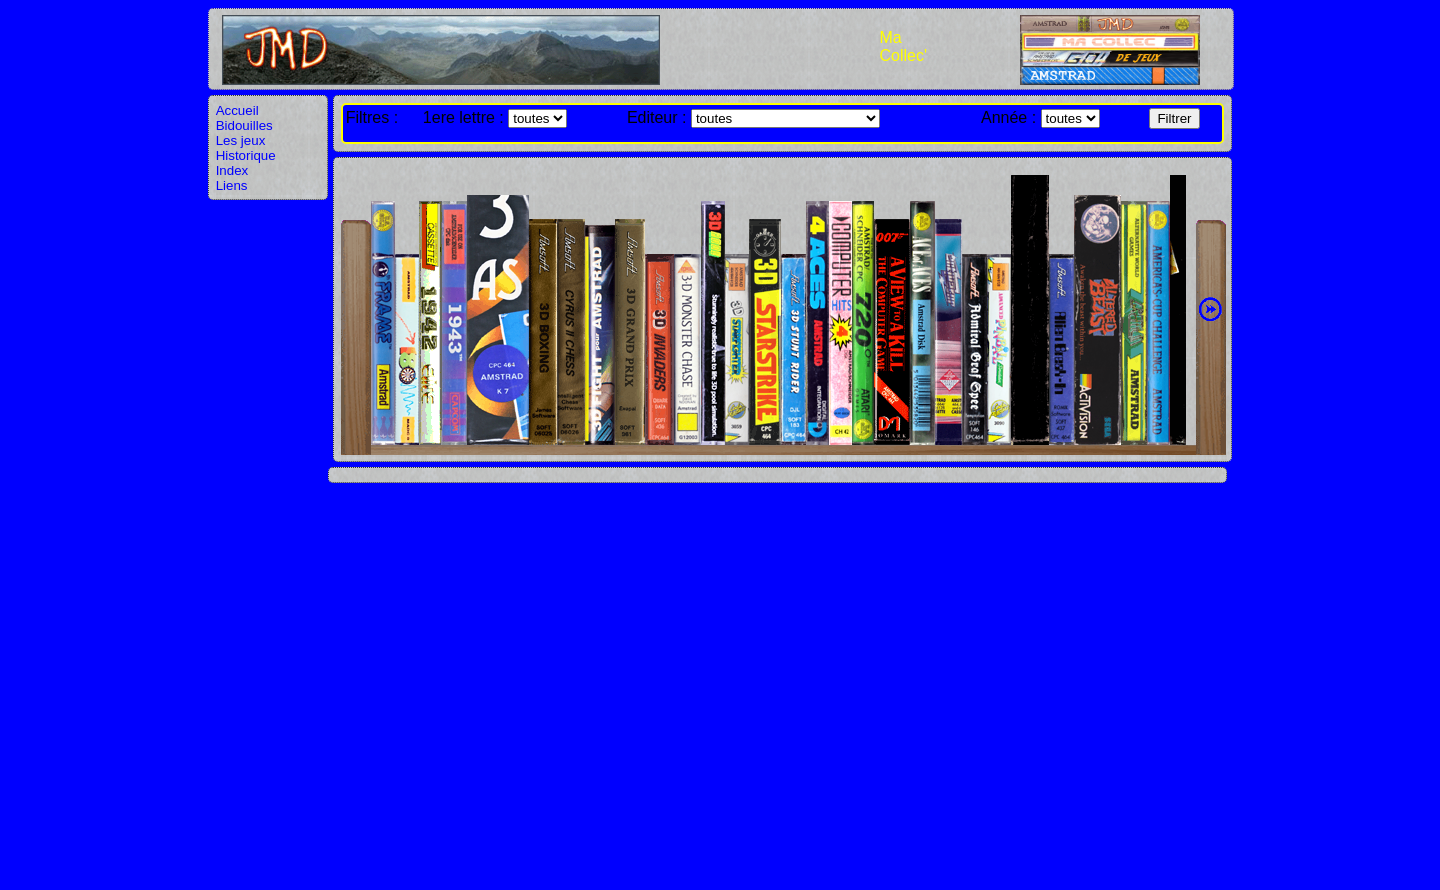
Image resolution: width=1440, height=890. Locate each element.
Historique (246, 155)
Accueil (237, 110)
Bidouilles (244, 125)
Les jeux (241, 140)
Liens (232, 185)
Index (232, 170)
